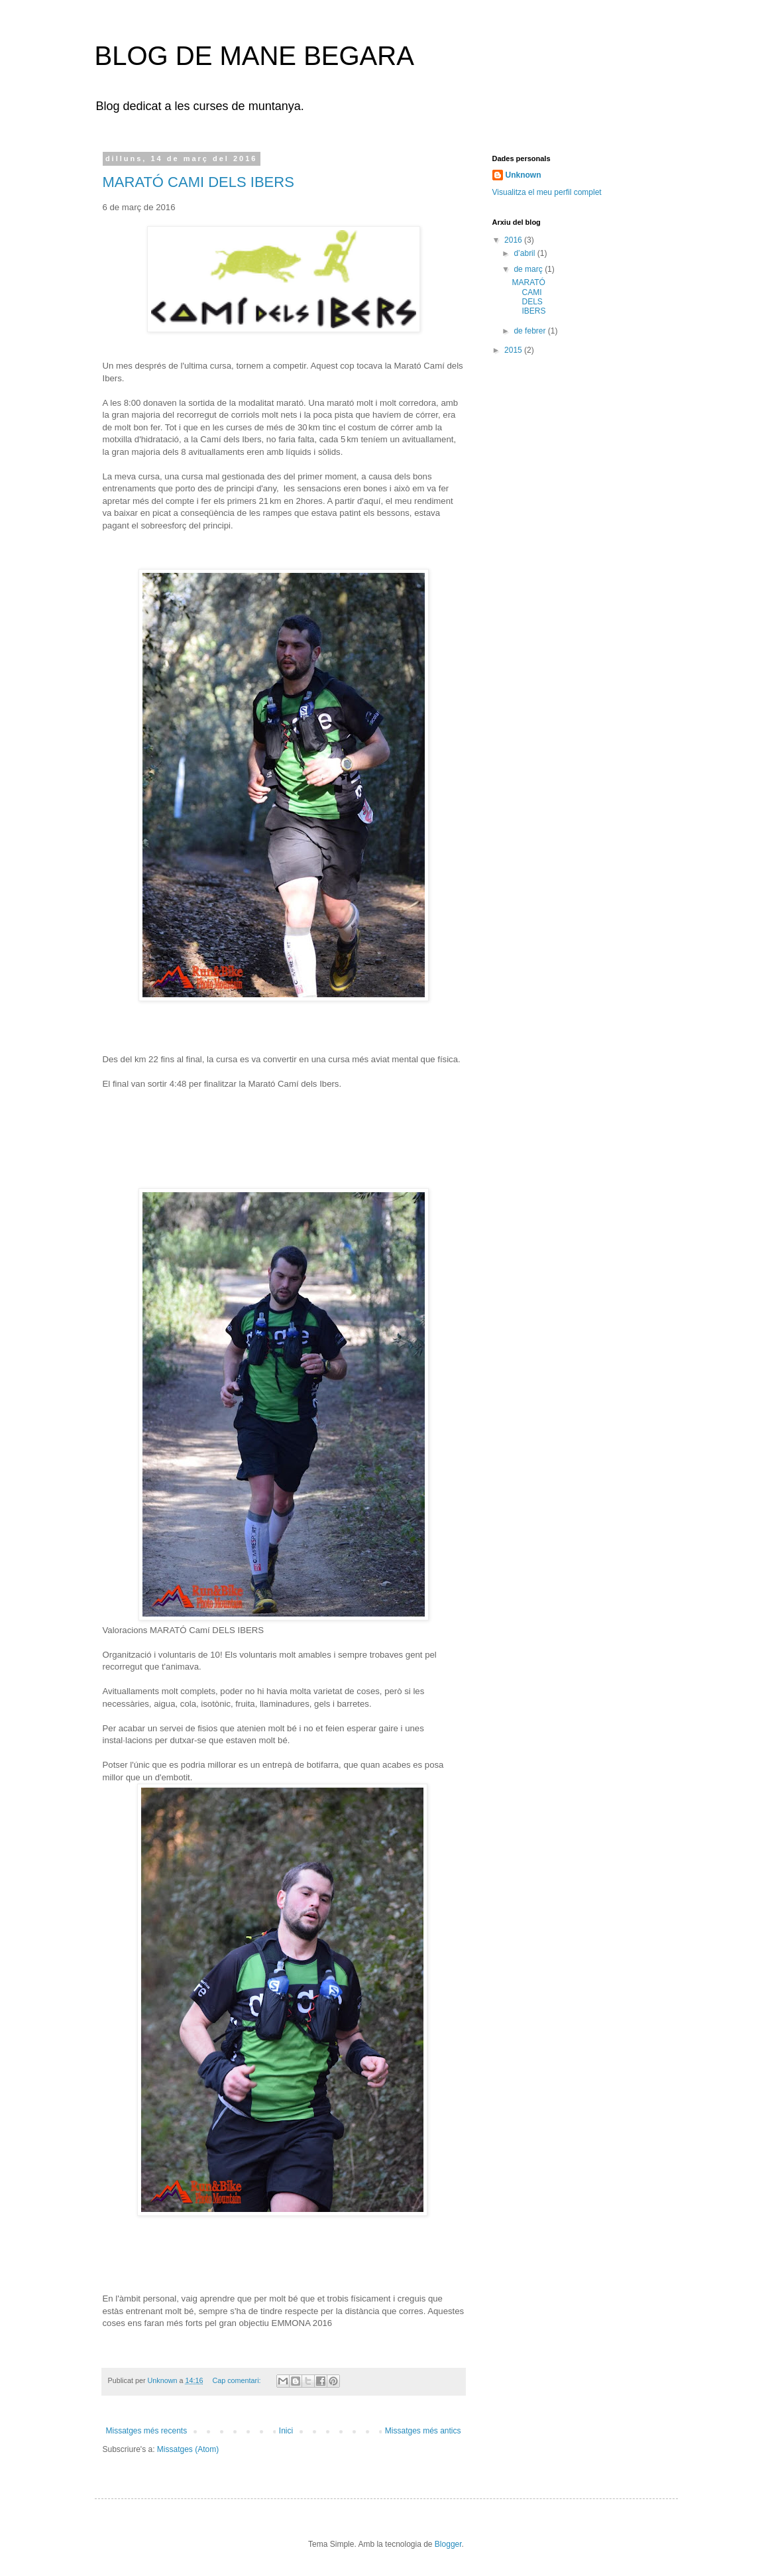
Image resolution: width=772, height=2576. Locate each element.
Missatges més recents (147, 2430)
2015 (514, 350)
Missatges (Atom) (188, 2449)
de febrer (530, 331)
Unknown (523, 175)
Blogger (448, 2544)
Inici (286, 2430)
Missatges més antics (423, 2430)
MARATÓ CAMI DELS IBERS (198, 182)
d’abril (525, 253)
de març (529, 269)
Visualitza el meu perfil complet (547, 192)
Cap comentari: (237, 2380)
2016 (514, 240)
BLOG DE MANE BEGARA (254, 55)
